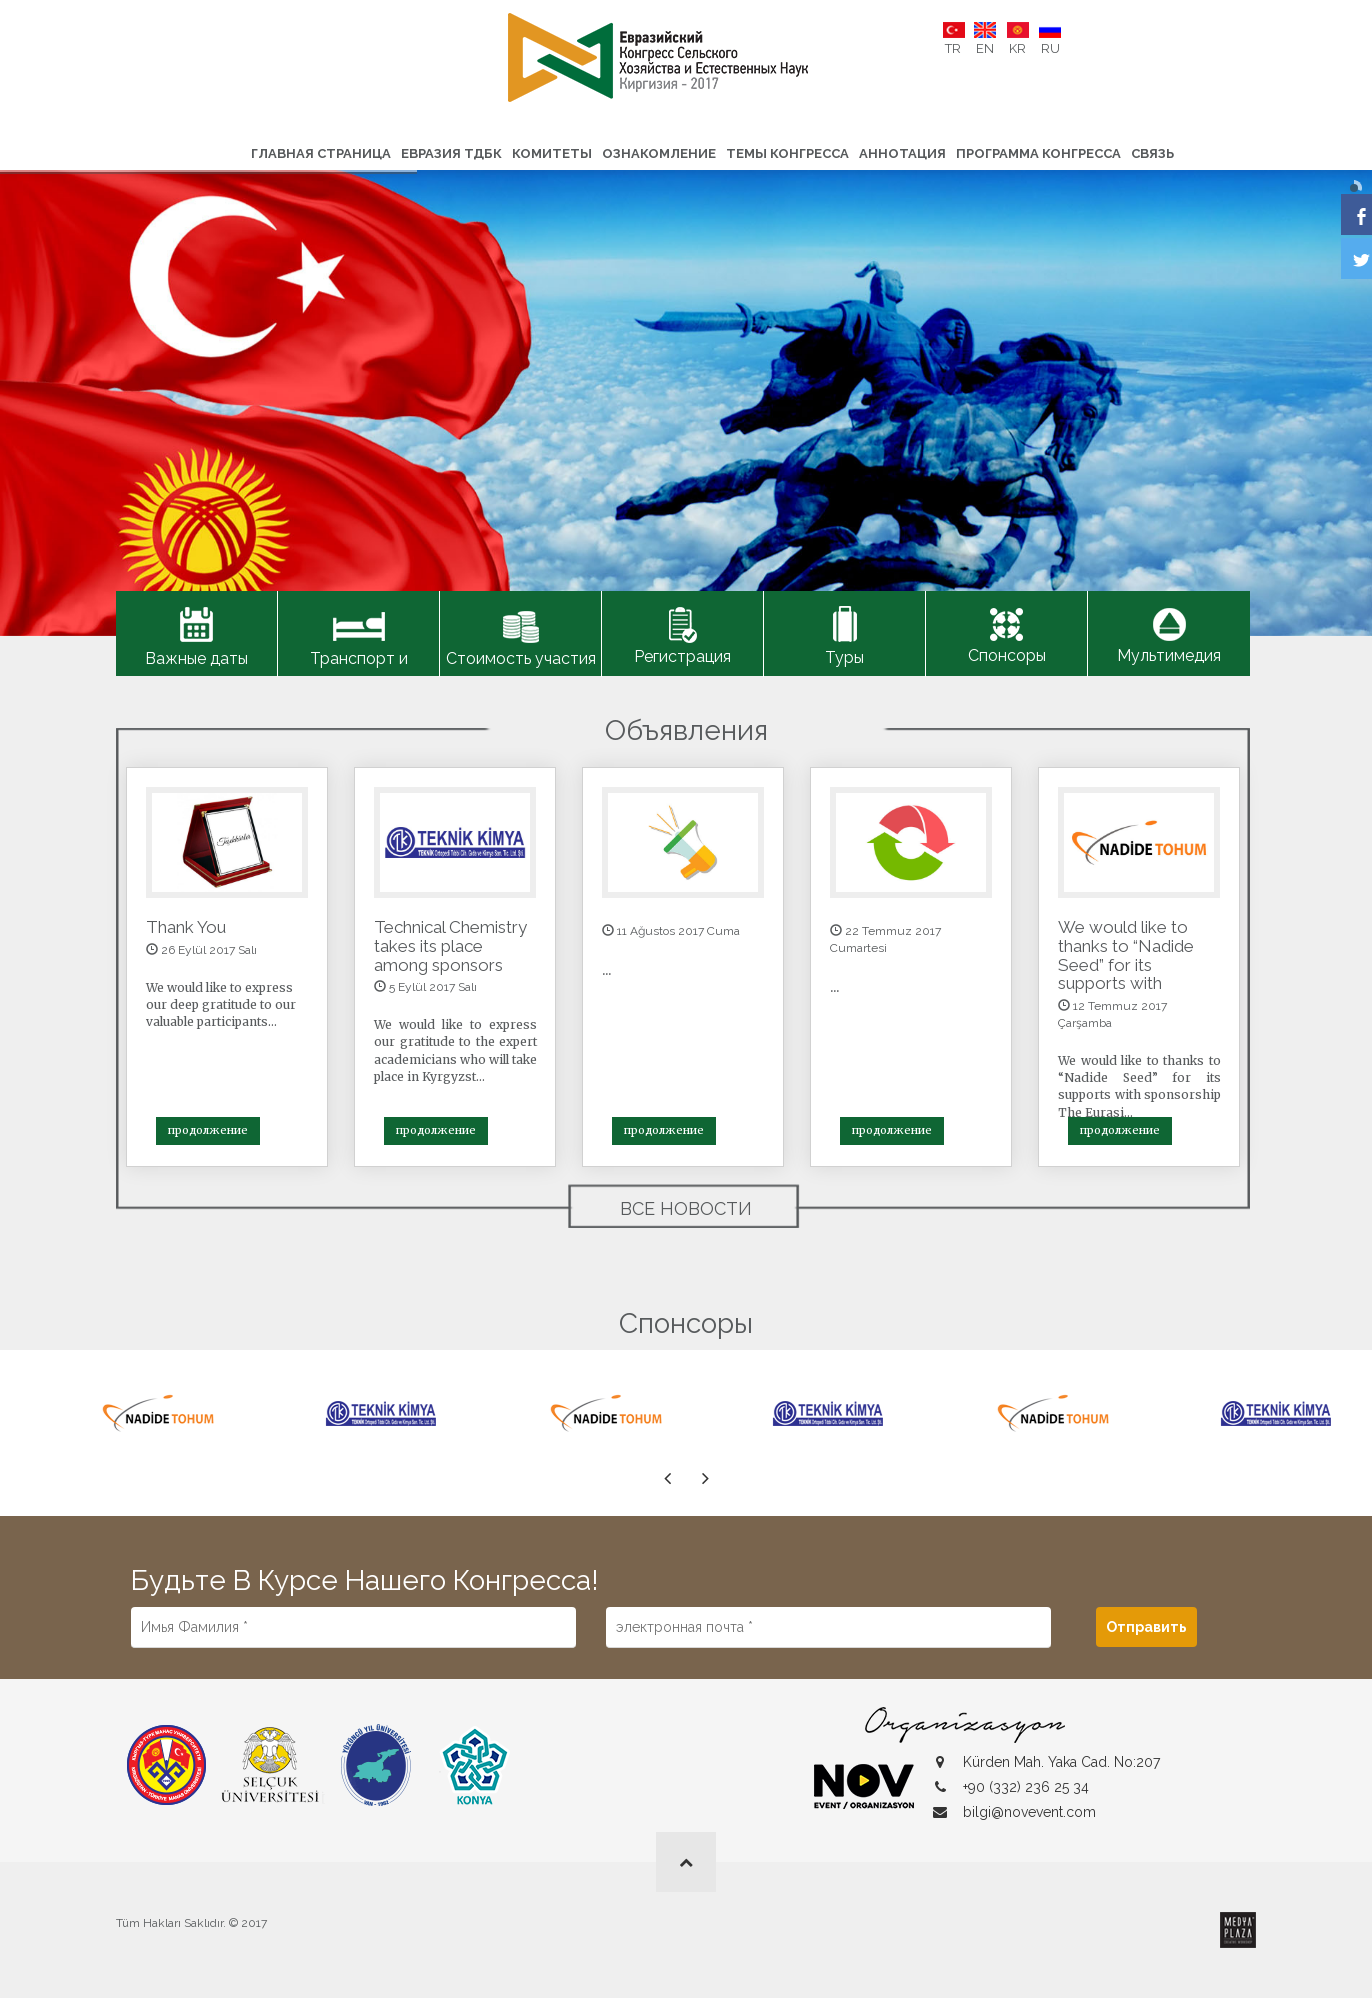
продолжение (208, 1130)
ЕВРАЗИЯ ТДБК (451, 153)
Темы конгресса (787, 153)
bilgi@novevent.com (1029, 1812)
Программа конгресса (1038, 153)
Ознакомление (659, 153)
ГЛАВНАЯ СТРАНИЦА (321, 153)
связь (1152, 153)
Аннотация (902, 153)
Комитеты (552, 153)
